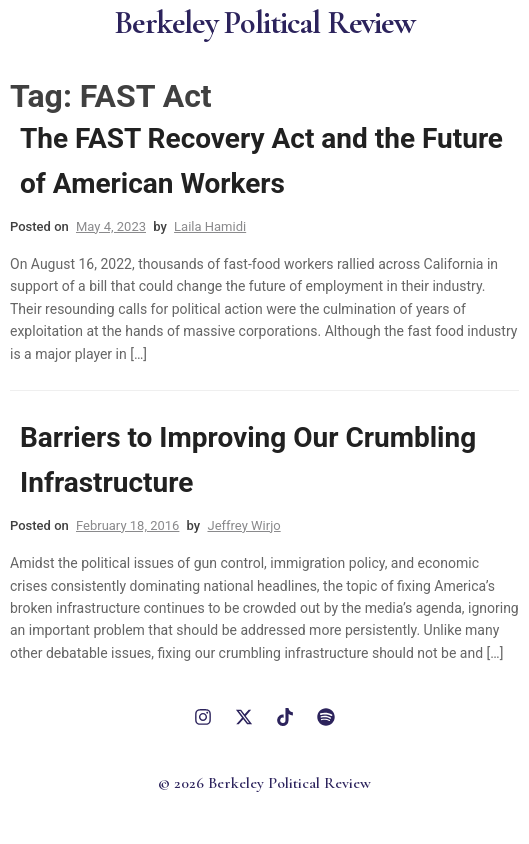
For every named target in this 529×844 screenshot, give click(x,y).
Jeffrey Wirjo (243, 525)
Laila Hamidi (210, 226)
